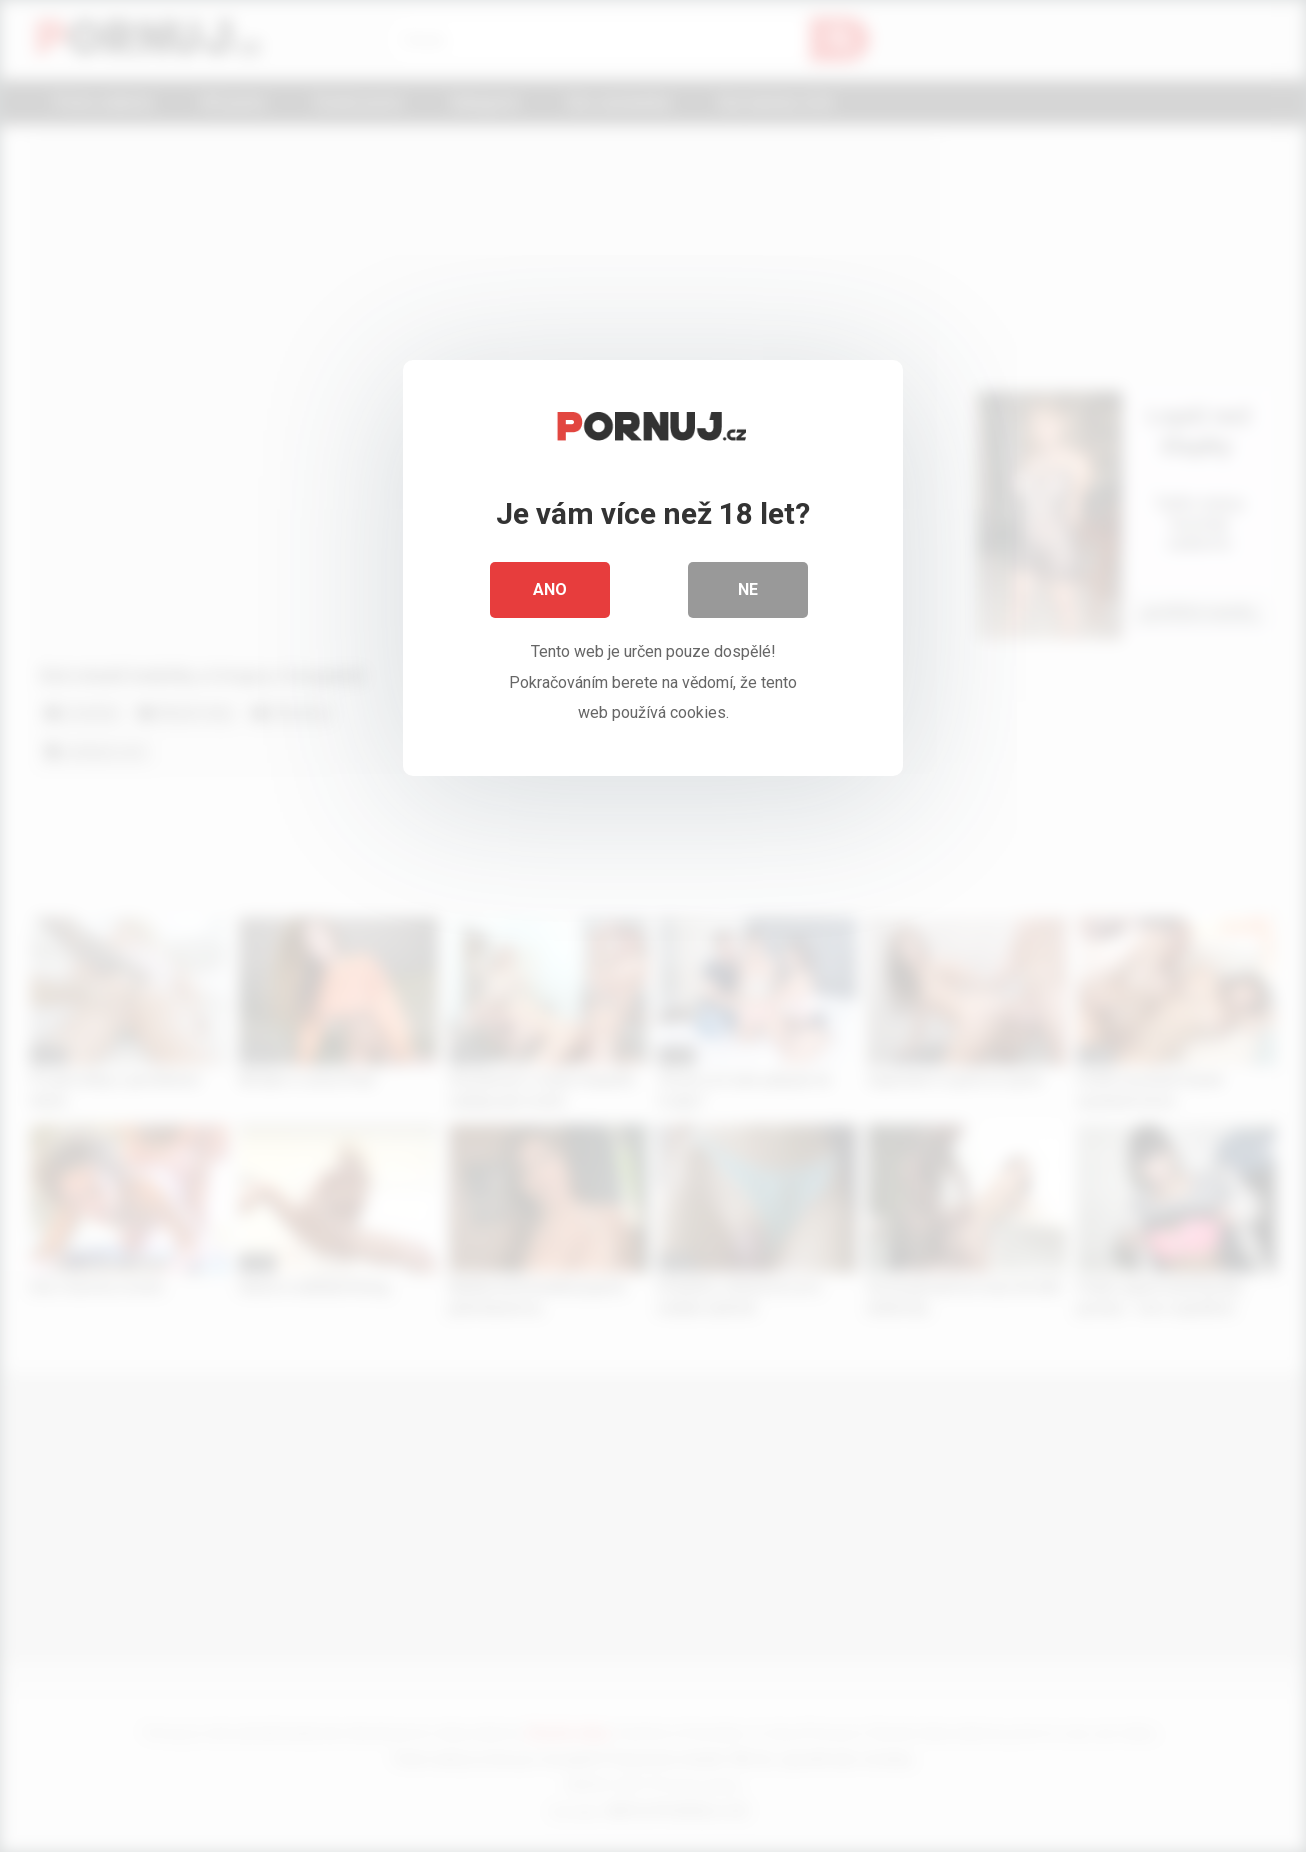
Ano (550, 589)
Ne (748, 589)
